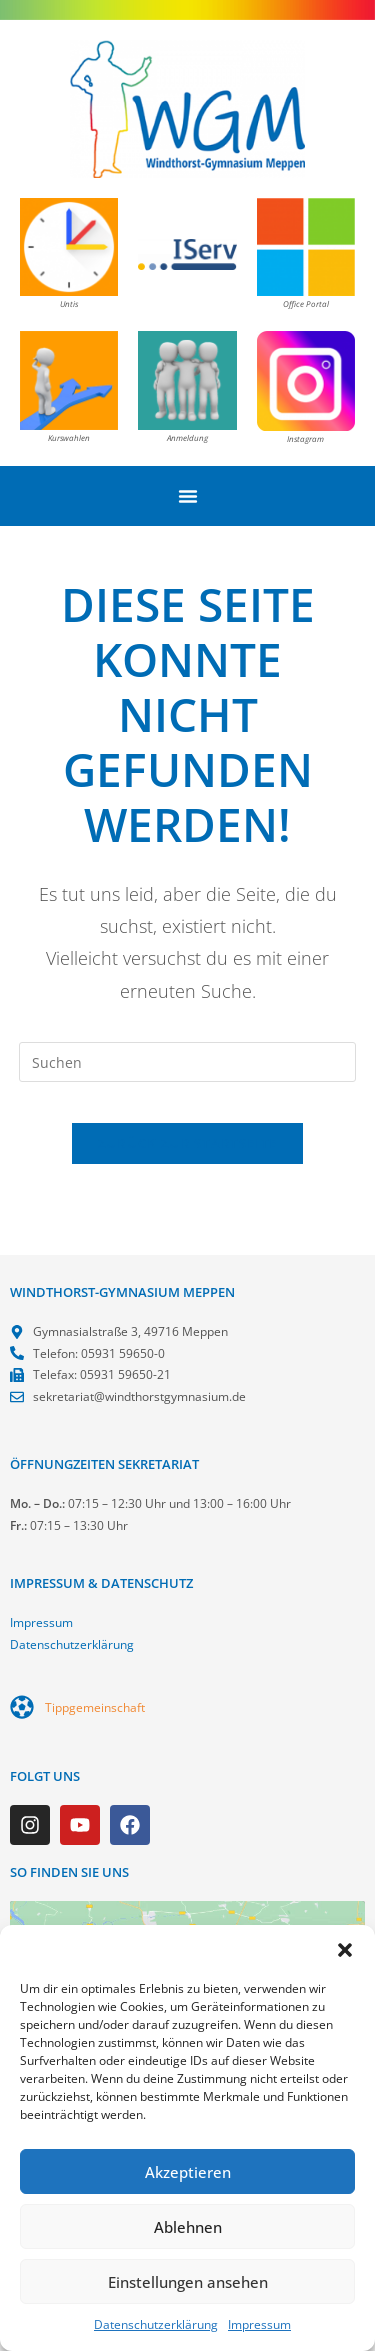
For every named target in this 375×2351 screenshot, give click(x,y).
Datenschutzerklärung (156, 2324)
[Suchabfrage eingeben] (188, 1062)
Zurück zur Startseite (187, 1143)
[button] (345, 1950)
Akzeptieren (188, 2172)
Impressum (259, 2324)
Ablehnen (188, 2227)
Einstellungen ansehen (188, 2282)
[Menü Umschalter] (188, 496)
